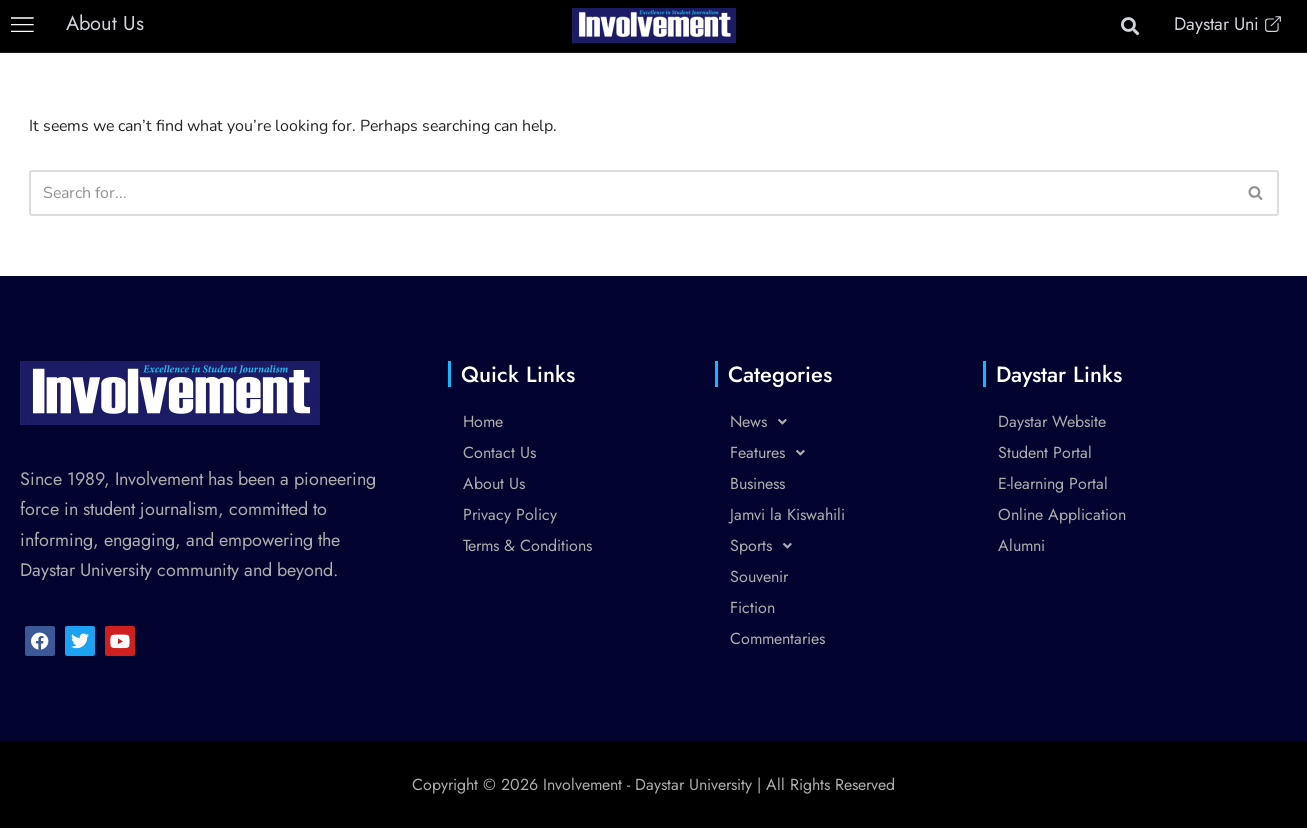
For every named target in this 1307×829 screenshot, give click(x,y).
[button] (23, 25)
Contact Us (499, 453)
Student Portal (1045, 453)
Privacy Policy (510, 515)
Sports (766, 546)
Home (483, 422)
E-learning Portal (1053, 484)
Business (757, 484)
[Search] (631, 193)
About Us (494, 484)
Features (773, 453)
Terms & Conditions (527, 546)
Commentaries (777, 639)
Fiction (752, 608)
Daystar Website (1052, 422)
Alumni (1021, 546)
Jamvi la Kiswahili (787, 515)
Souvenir (759, 577)
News (764, 422)
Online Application (1062, 515)
